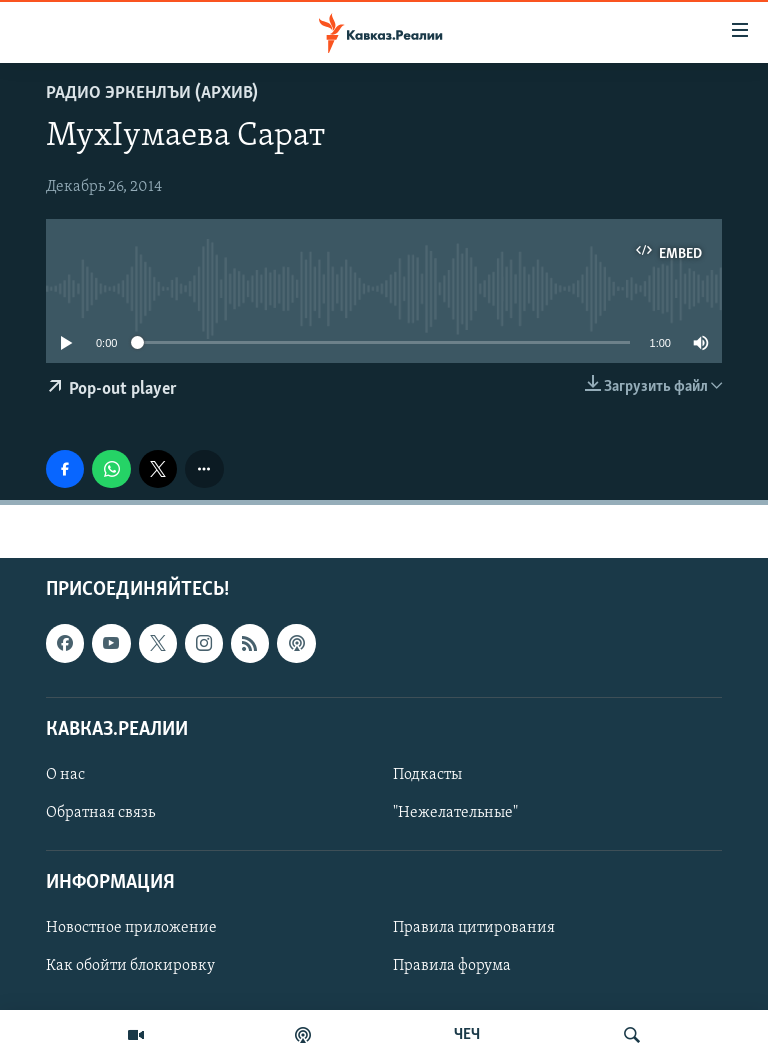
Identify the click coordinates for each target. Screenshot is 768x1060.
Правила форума (452, 967)
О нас (65, 775)
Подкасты (427, 775)
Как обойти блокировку (130, 967)
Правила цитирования (474, 929)
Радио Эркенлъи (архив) (152, 93)
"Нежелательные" (455, 813)
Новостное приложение (131, 929)
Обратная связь (100, 813)
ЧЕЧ (467, 1035)
